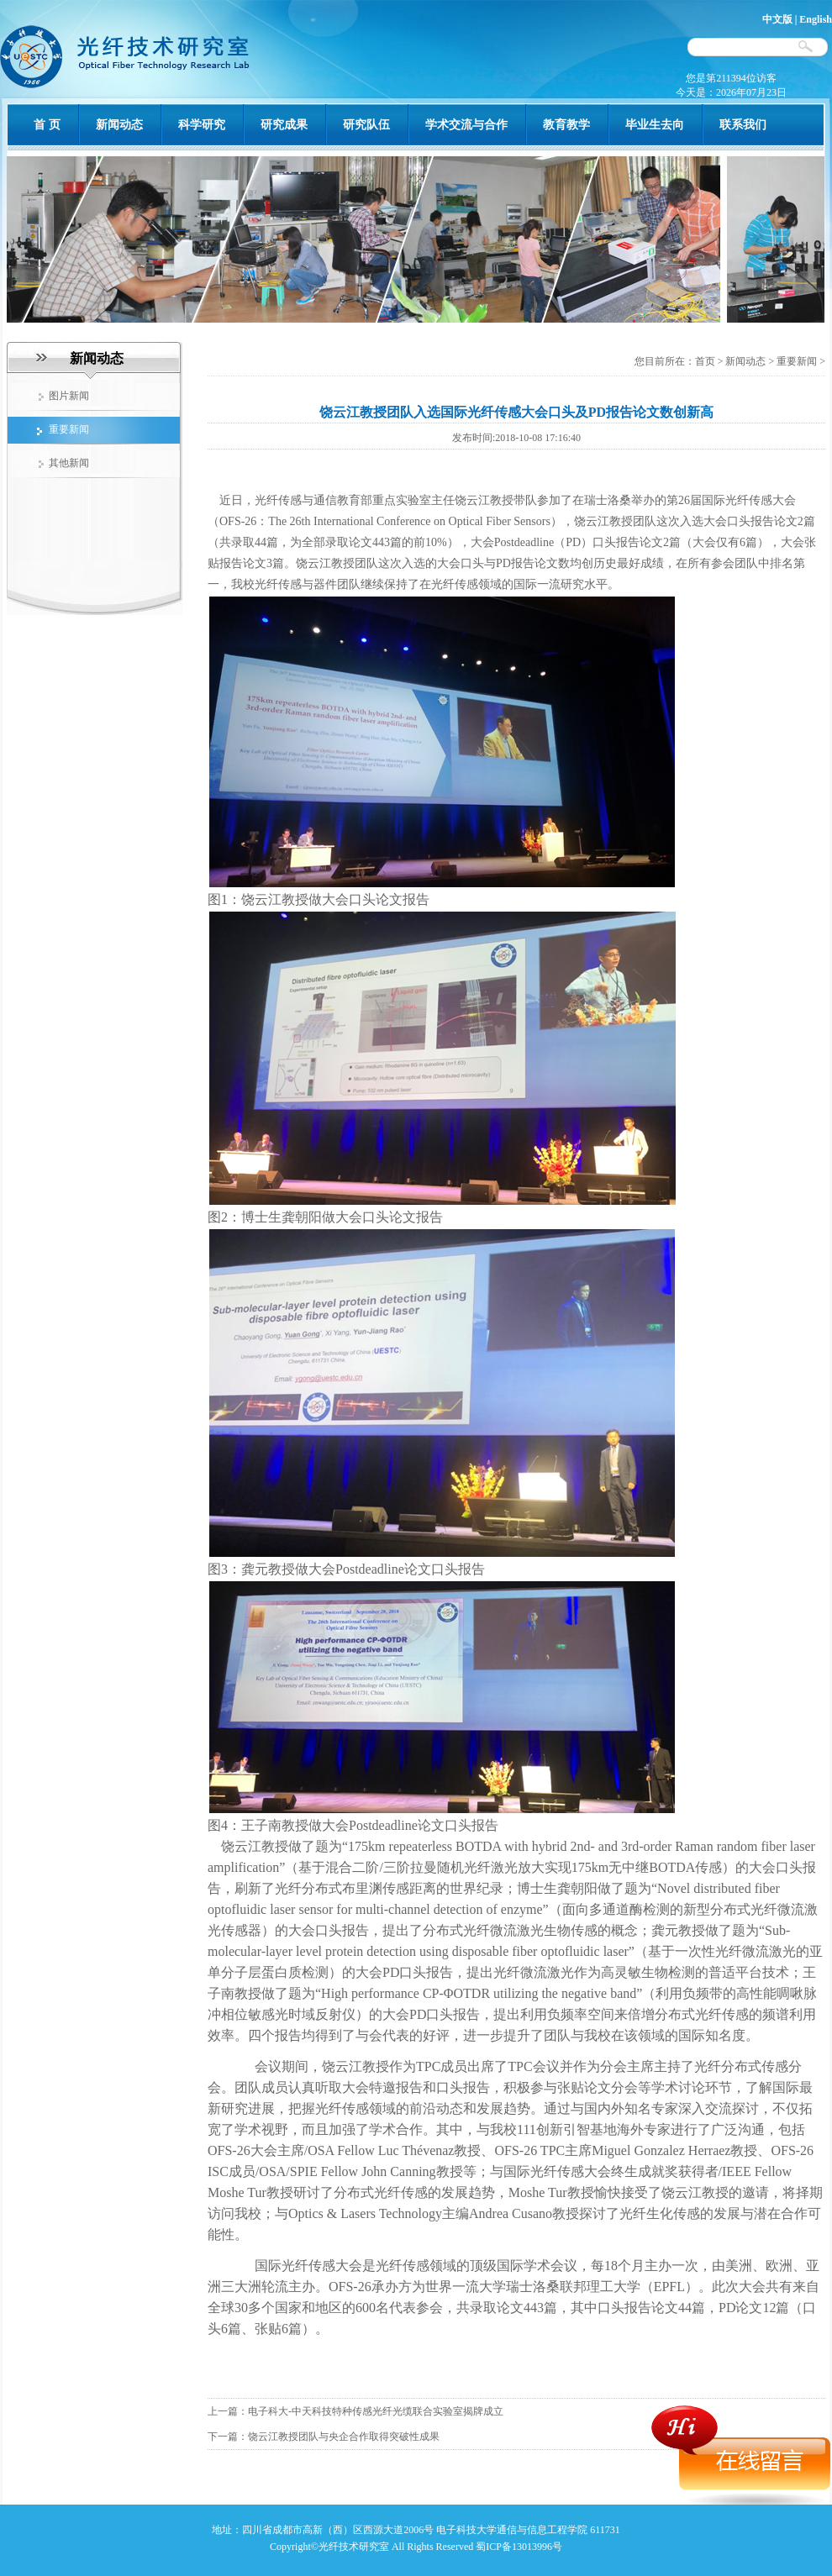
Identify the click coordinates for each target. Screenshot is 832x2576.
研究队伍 (366, 124)
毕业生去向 (654, 124)
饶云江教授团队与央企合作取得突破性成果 (344, 2436)
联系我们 (742, 124)
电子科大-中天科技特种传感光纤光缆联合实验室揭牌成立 (375, 2411)
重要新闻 (797, 361)
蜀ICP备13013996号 (519, 2546)
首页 (706, 361)
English (815, 19)
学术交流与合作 (466, 124)
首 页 (47, 124)
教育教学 (566, 124)
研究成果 (284, 124)
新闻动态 (119, 124)
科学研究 (201, 124)
